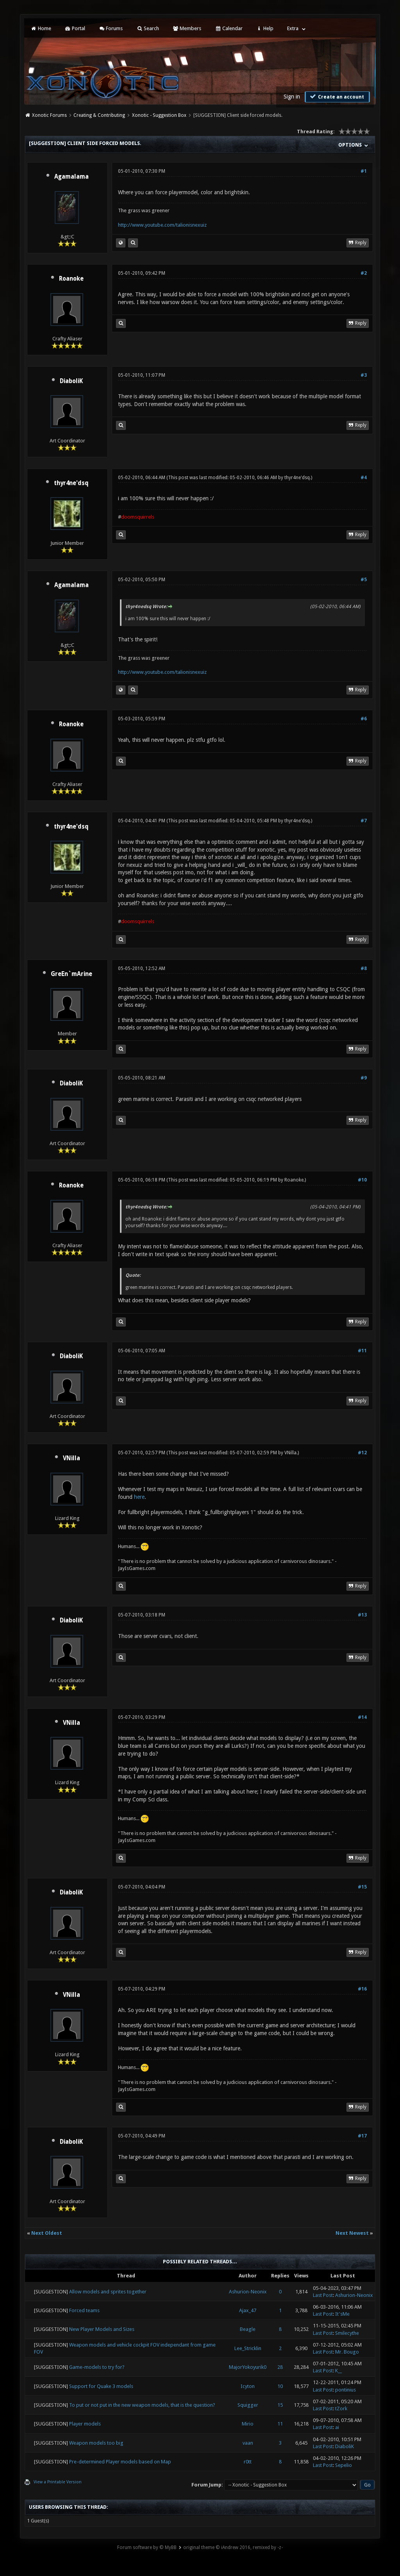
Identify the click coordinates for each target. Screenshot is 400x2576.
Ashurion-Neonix (248, 2292)
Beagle (247, 2329)
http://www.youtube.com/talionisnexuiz (162, 225)
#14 (362, 1717)
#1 (364, 171)
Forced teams (84, 2310)
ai (337, 2427)
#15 (362, 1887)
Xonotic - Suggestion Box (159, 115)
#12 (362, 1452)
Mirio (248, 2424)
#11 (362, 1350)
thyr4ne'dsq (71, 483)
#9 (364, 1078)
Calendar (228, 28)
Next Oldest (46, 2233)
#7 (364, 820)
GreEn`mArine (71, 973)
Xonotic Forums (49, 115)
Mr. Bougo (347, 2352)
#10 (362, 1180)
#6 (364, 718)
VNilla (71, 1458)
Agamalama (71, 176)
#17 (362, 2136)
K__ (338, 2371)
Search (147, 28)
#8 (364, 968)
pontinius (345, 2390)
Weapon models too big (96, 2443)
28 (280, 2367)
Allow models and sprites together (107, 2292)
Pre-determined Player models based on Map (120, 2462)
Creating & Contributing (99, 115)
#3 (364, 375)
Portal (75, 28)
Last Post (323, 2295)
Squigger (248, 2405)
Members (187, 28)
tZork (341, 2408)
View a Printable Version (58, 2482)
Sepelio (343, 2465)
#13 (362, 1615)
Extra (292, 28)
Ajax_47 (247, 2310)
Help (264, 28)
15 (280, 2405)
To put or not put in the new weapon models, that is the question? (142, 2405)
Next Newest (352, 2233)
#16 (362, 1989)
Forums (111, 28)
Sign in (292, 96)
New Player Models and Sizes (101, 2329)
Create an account (336, 96)
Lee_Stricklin (247, 2348)
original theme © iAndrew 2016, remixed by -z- (233, 2547)
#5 (364, 579)
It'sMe (342, 2314)
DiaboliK (71, 381)
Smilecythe (347, 2333)
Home (40, 28)
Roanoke (71, 278)
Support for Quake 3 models (101, 2386)
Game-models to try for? (97, 2367)
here (139, 1497)
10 (280, 2386)
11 (280, 2424)
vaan (248, 2443)
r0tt (248, 2462)
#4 (364, 477)
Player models (85, 2424)
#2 (364, 273)
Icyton (248, 2386)
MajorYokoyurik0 (247, 2367)
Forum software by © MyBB (147, 2547)
